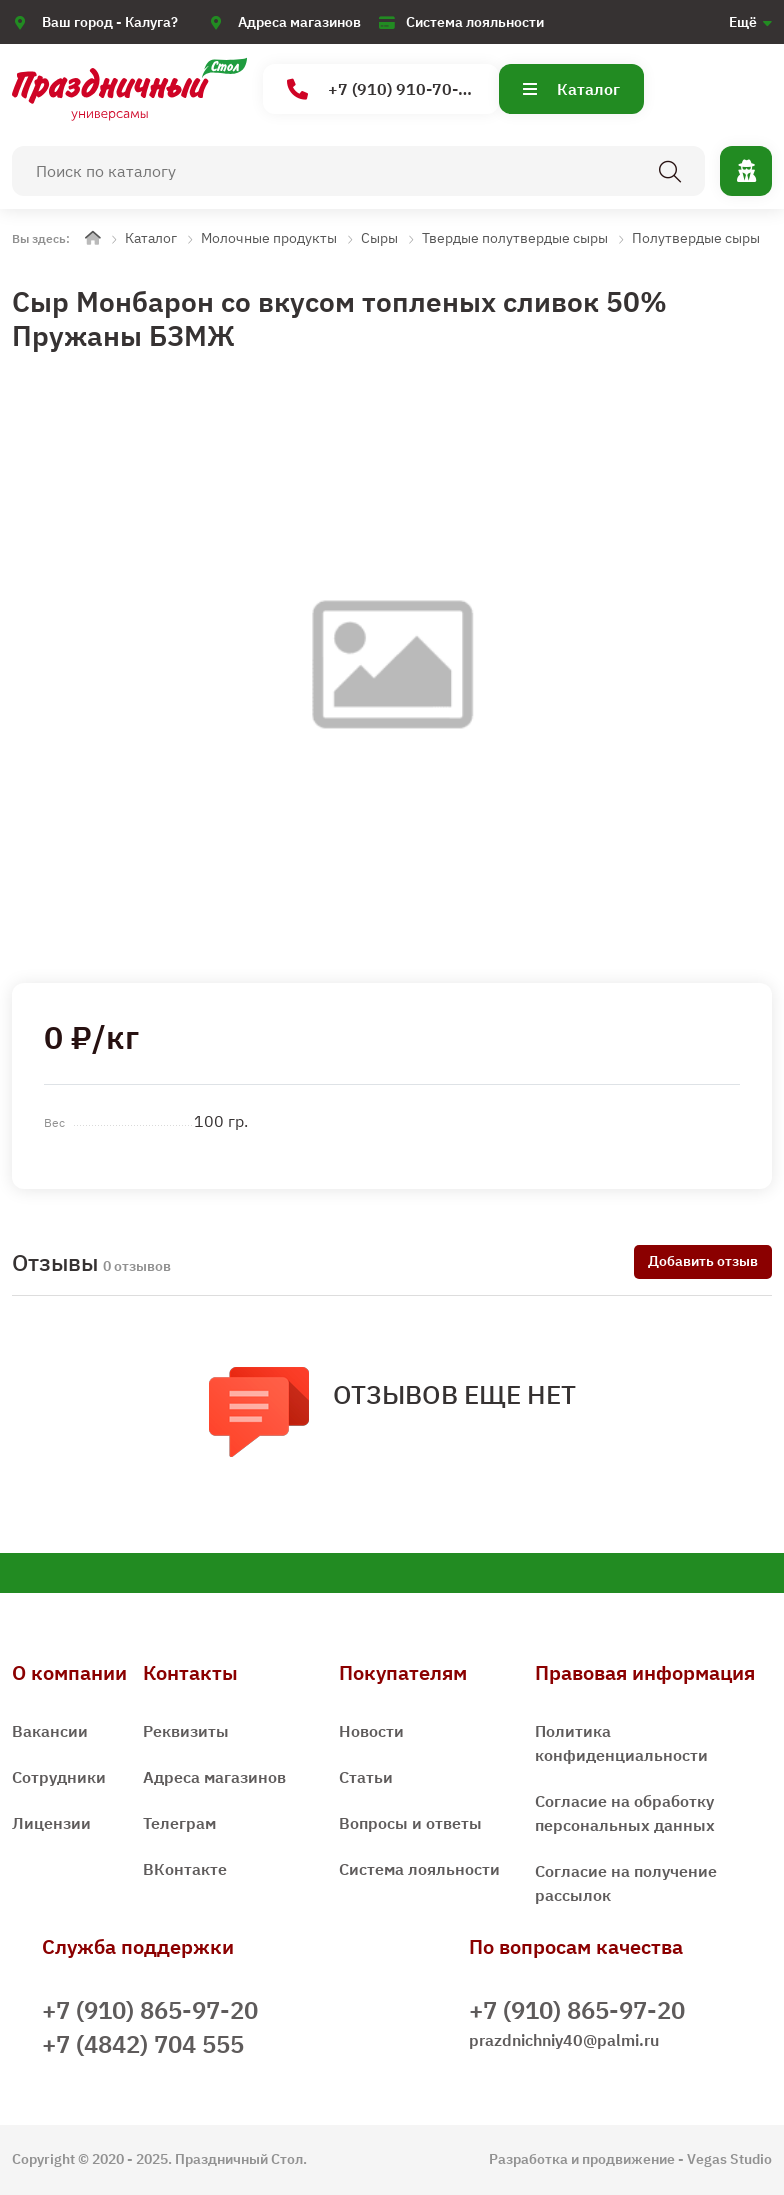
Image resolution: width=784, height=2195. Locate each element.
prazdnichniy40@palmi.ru (564, 2040)
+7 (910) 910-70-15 (382, 89)
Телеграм (179, 1823)
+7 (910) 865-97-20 (150, 2010)
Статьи (366, 1777)
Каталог (571, 89)
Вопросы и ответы (410, 1823)
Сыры (379, 238)
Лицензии (51, 1823)
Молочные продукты (269, 238)
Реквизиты (186, 1731)
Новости (371, 1731)
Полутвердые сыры (696, 238)
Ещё (743, 22)
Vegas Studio (729, 2159)
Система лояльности (475, 22)
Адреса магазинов (299, 22)
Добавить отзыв (703, 1261)
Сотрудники (59, 1777)
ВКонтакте (185, 1869)
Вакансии (50, 1731)
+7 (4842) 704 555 (143, 2044)
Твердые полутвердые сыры (515, 238)
